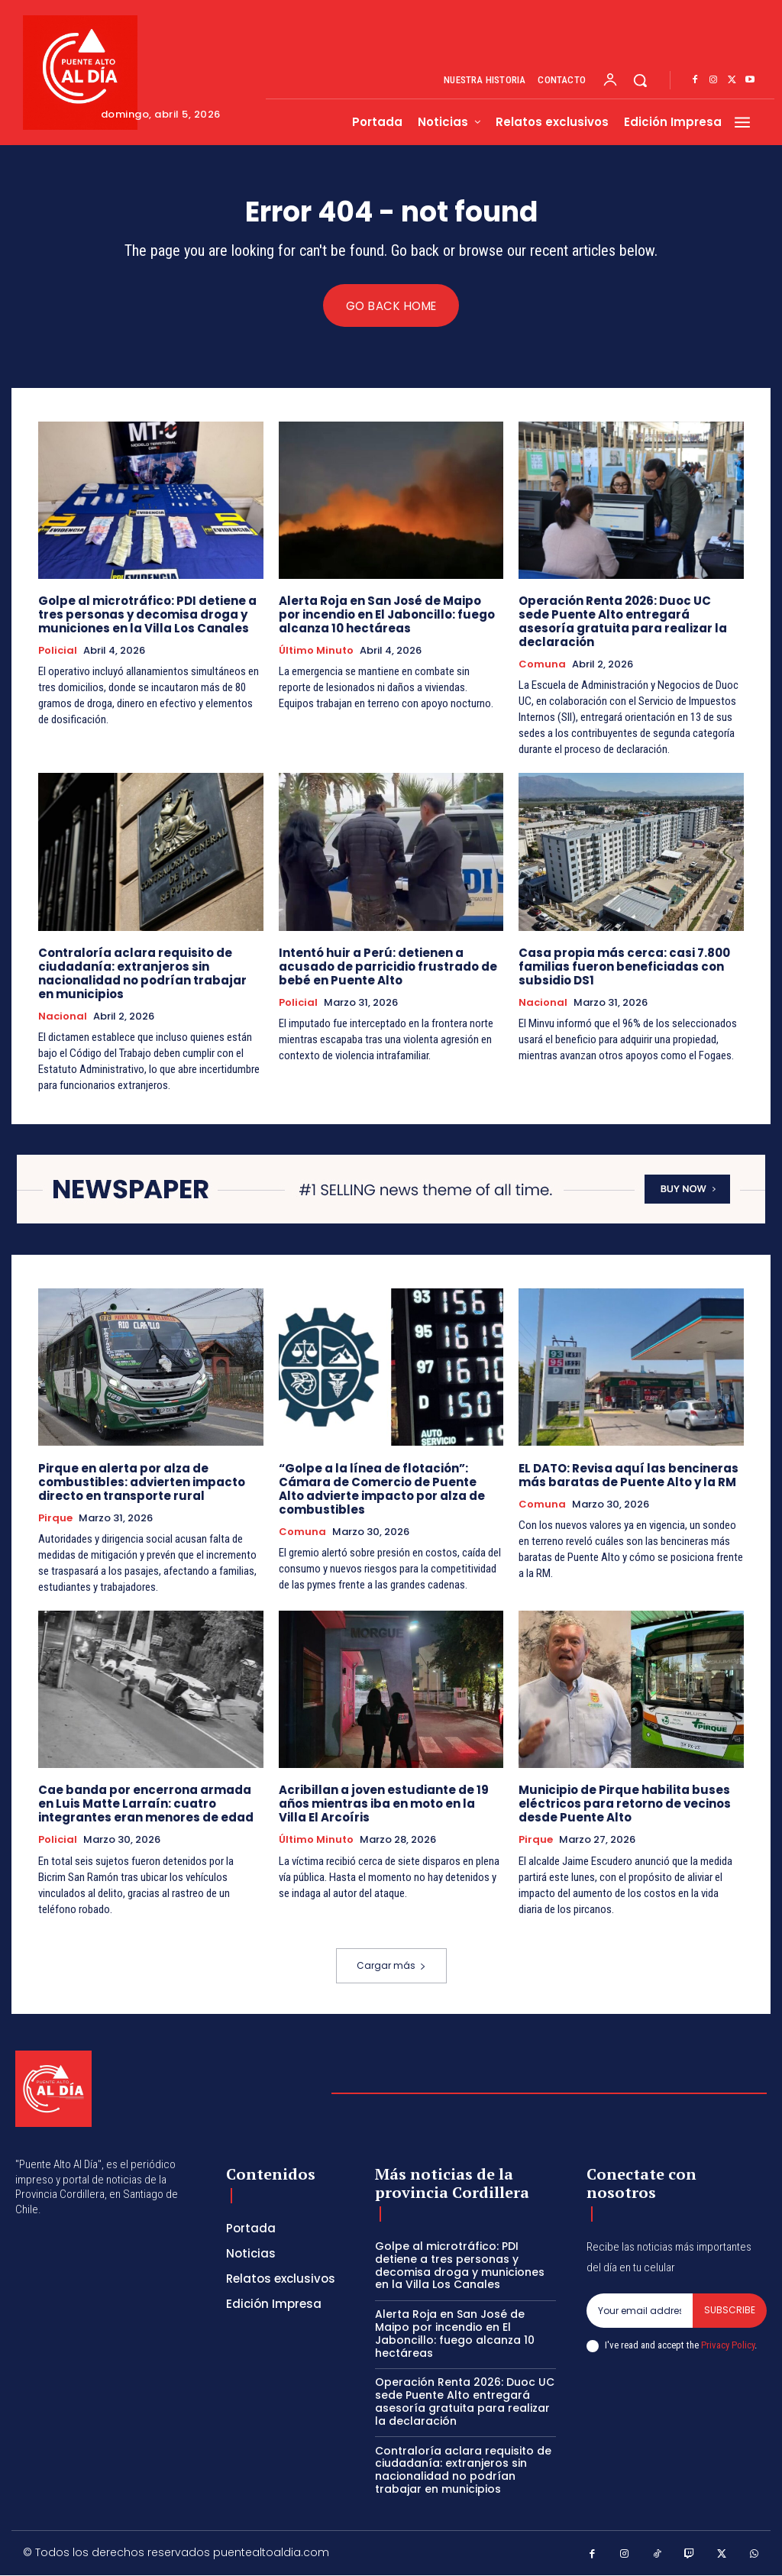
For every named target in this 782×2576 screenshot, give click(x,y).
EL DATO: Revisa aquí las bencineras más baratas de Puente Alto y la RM (628, 1475)
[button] (640, 80)
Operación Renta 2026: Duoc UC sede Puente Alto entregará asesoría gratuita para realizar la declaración (623, 621)
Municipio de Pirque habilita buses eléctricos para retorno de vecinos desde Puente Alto (625, 1804)
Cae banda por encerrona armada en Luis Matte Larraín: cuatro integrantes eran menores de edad (146, 1804)
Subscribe (729, 2310)
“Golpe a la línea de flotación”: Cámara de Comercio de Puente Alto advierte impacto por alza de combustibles (382, 1488)
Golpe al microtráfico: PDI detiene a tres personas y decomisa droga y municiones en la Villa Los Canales (147, 614)
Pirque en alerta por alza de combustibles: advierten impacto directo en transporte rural (141, 1482)
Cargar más (391, 1966)
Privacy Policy (728, 2345)
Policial (57, 651)
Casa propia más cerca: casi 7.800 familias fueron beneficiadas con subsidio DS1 (624, 966)
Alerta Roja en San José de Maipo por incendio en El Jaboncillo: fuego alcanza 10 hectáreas (387, 614)
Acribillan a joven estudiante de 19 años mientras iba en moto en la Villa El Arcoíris (384, 1804)
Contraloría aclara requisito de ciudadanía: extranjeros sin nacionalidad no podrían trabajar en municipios (142, 973)
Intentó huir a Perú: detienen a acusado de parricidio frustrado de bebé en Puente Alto (388, 966)
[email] (639, 2311)
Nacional (62, 1016)
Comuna (542, 664)
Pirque (55, 1518)
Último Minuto (316, 651)
